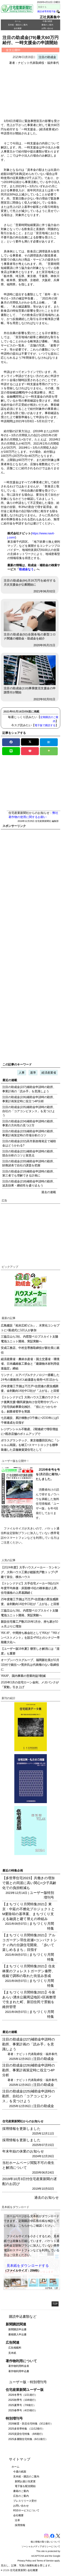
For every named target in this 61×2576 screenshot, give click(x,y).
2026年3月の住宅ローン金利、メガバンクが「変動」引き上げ (30, 1684)
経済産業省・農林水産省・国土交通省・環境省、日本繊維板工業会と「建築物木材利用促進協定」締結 (30, 1363)
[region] (30, 90)
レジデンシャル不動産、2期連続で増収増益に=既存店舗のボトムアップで (29, 1431)
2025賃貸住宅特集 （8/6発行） (26, 2433)
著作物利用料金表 (18, 2366)
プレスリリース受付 (25, 2500)
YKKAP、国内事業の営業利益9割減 (23, 1675)
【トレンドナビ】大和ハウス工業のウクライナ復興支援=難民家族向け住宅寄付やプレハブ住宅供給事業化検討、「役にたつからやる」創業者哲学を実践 (30, 1404)
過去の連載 (48, 1192)
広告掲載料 (14, 2347)
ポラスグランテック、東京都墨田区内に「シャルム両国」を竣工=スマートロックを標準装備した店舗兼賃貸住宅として (30, 1445)
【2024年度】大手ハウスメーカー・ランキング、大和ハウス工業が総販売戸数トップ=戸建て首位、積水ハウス (30, 1572)
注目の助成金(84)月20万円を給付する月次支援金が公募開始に (30, 582)
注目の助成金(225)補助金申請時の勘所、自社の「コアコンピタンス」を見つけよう (29, 1111)
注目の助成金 (47, 57)
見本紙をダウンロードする (28, 2265)
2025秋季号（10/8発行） (22, 2400)
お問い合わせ (47, 28)
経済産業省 (48, 1072)
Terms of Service (45, 2560)
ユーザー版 (38, 1893)
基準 (33, 1072)
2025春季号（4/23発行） (22, 2410)
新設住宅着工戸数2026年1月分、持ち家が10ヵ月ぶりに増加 (29, 1624)
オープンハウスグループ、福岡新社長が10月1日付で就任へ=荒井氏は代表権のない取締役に (30, 1664)
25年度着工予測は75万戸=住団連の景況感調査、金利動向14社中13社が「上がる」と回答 (30, 1388)
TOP (55, 2303)
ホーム (18, 21)
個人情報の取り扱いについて (45, 2541)
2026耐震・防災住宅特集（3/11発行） (30, 2423)
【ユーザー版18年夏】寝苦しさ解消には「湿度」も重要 (30, 1651)
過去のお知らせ (46, 2197)
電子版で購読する (45, 725)
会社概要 (18, 28)
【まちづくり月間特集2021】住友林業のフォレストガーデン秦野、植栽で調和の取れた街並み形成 (28, 1971)
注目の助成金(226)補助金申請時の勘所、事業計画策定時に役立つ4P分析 (28, 2070)
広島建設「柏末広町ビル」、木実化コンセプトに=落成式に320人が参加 (30, 1327)
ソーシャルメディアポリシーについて (40, 2546)
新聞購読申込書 (17, 2329)
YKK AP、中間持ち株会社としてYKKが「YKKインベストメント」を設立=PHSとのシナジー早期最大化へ (30, 1637)
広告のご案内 (21, 2496)
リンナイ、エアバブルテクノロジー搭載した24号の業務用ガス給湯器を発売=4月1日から (30, 1377)
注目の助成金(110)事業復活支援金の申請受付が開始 (30, 674)
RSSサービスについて (26, 2510)
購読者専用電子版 (48, 11)
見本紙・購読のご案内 (17, 25)
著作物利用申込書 (18, 2371)
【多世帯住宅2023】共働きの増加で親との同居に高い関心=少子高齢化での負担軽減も (29, 1883)
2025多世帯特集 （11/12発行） (26, 2428)
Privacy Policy (25, 2560)
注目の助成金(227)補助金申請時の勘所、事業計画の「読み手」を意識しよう (28, 2044)
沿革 (17, 2520)
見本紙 (12, 2353)
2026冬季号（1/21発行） (22, 2394)
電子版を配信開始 (25, 2486)
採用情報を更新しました (21, 2128)
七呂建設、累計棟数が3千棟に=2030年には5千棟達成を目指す (30, 1420)
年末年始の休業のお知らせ (23, 2151)
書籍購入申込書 (17, 2334)
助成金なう (26, 569)
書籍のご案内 (47, 25)
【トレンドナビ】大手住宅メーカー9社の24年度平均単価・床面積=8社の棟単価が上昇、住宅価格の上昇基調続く (30, 1588)
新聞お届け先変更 (25, 2481)
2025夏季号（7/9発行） (22, 2405)
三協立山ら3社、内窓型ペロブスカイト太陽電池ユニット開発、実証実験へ (29, 1339)
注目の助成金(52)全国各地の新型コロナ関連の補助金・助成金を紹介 (30, 620)
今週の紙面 (47, 21)
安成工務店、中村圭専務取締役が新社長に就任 (30, 1350)
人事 (22, 1072)
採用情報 (20, 2525)
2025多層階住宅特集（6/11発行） (28, 2439)
